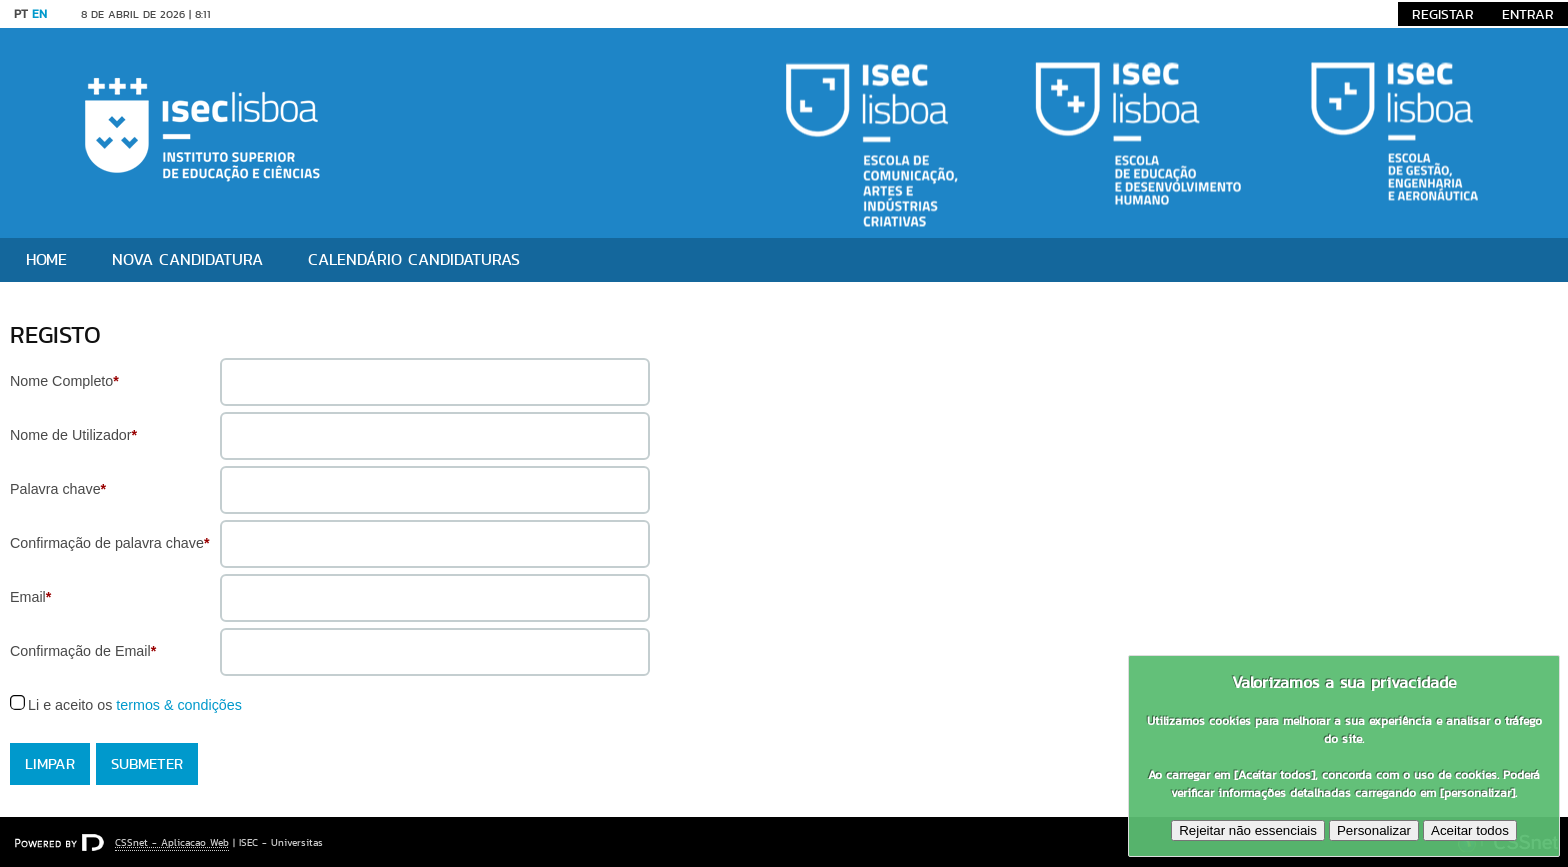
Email (30, 597)
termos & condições (179, 705)
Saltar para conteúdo (288, 14)
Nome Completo (64, 381)
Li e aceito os (135, 705)
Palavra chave (58, 489)
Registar (1443, 14)
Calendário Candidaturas (414, 259)
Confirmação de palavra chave (110, 543)
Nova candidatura (187, 259)
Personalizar (1374, 830)
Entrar (1528, 14)
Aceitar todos (1470, 830)
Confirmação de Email (83, 651)
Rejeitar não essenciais (1248, 830)
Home (46, 259)
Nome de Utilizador (73, 435)
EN (39, 13)
